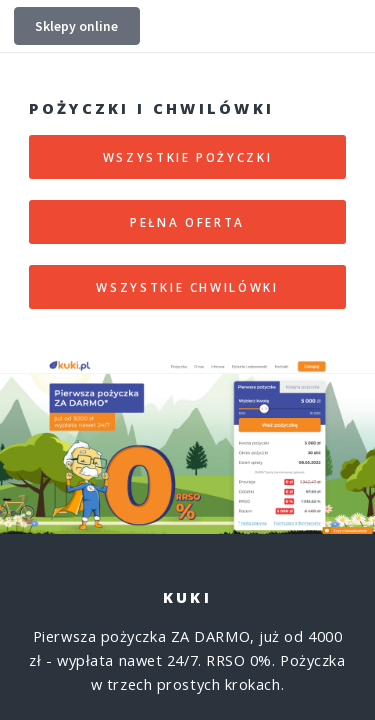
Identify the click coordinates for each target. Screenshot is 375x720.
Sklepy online (76, 26)
